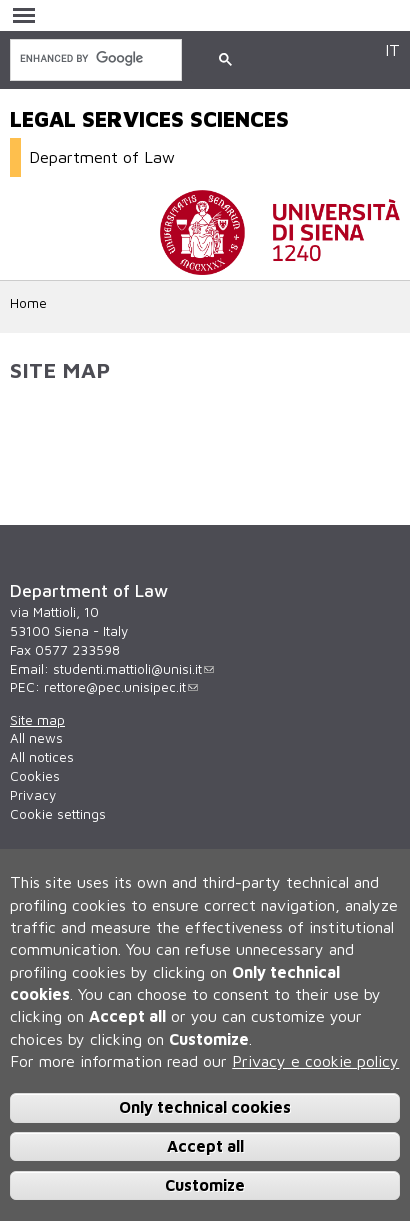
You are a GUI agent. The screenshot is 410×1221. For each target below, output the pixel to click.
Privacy (33, 795)
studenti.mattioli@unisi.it (133, 669)
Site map (37, 720)
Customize (205, 1187)
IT (392, 49)
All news (36, 738)
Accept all (205, 1149)
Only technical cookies (205, 1110)
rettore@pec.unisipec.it (121, 687)
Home (28, 303)
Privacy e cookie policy (315, 1064)
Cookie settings (58, 814)
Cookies (35, 776)
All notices (42, 757)
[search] (94, 58)
